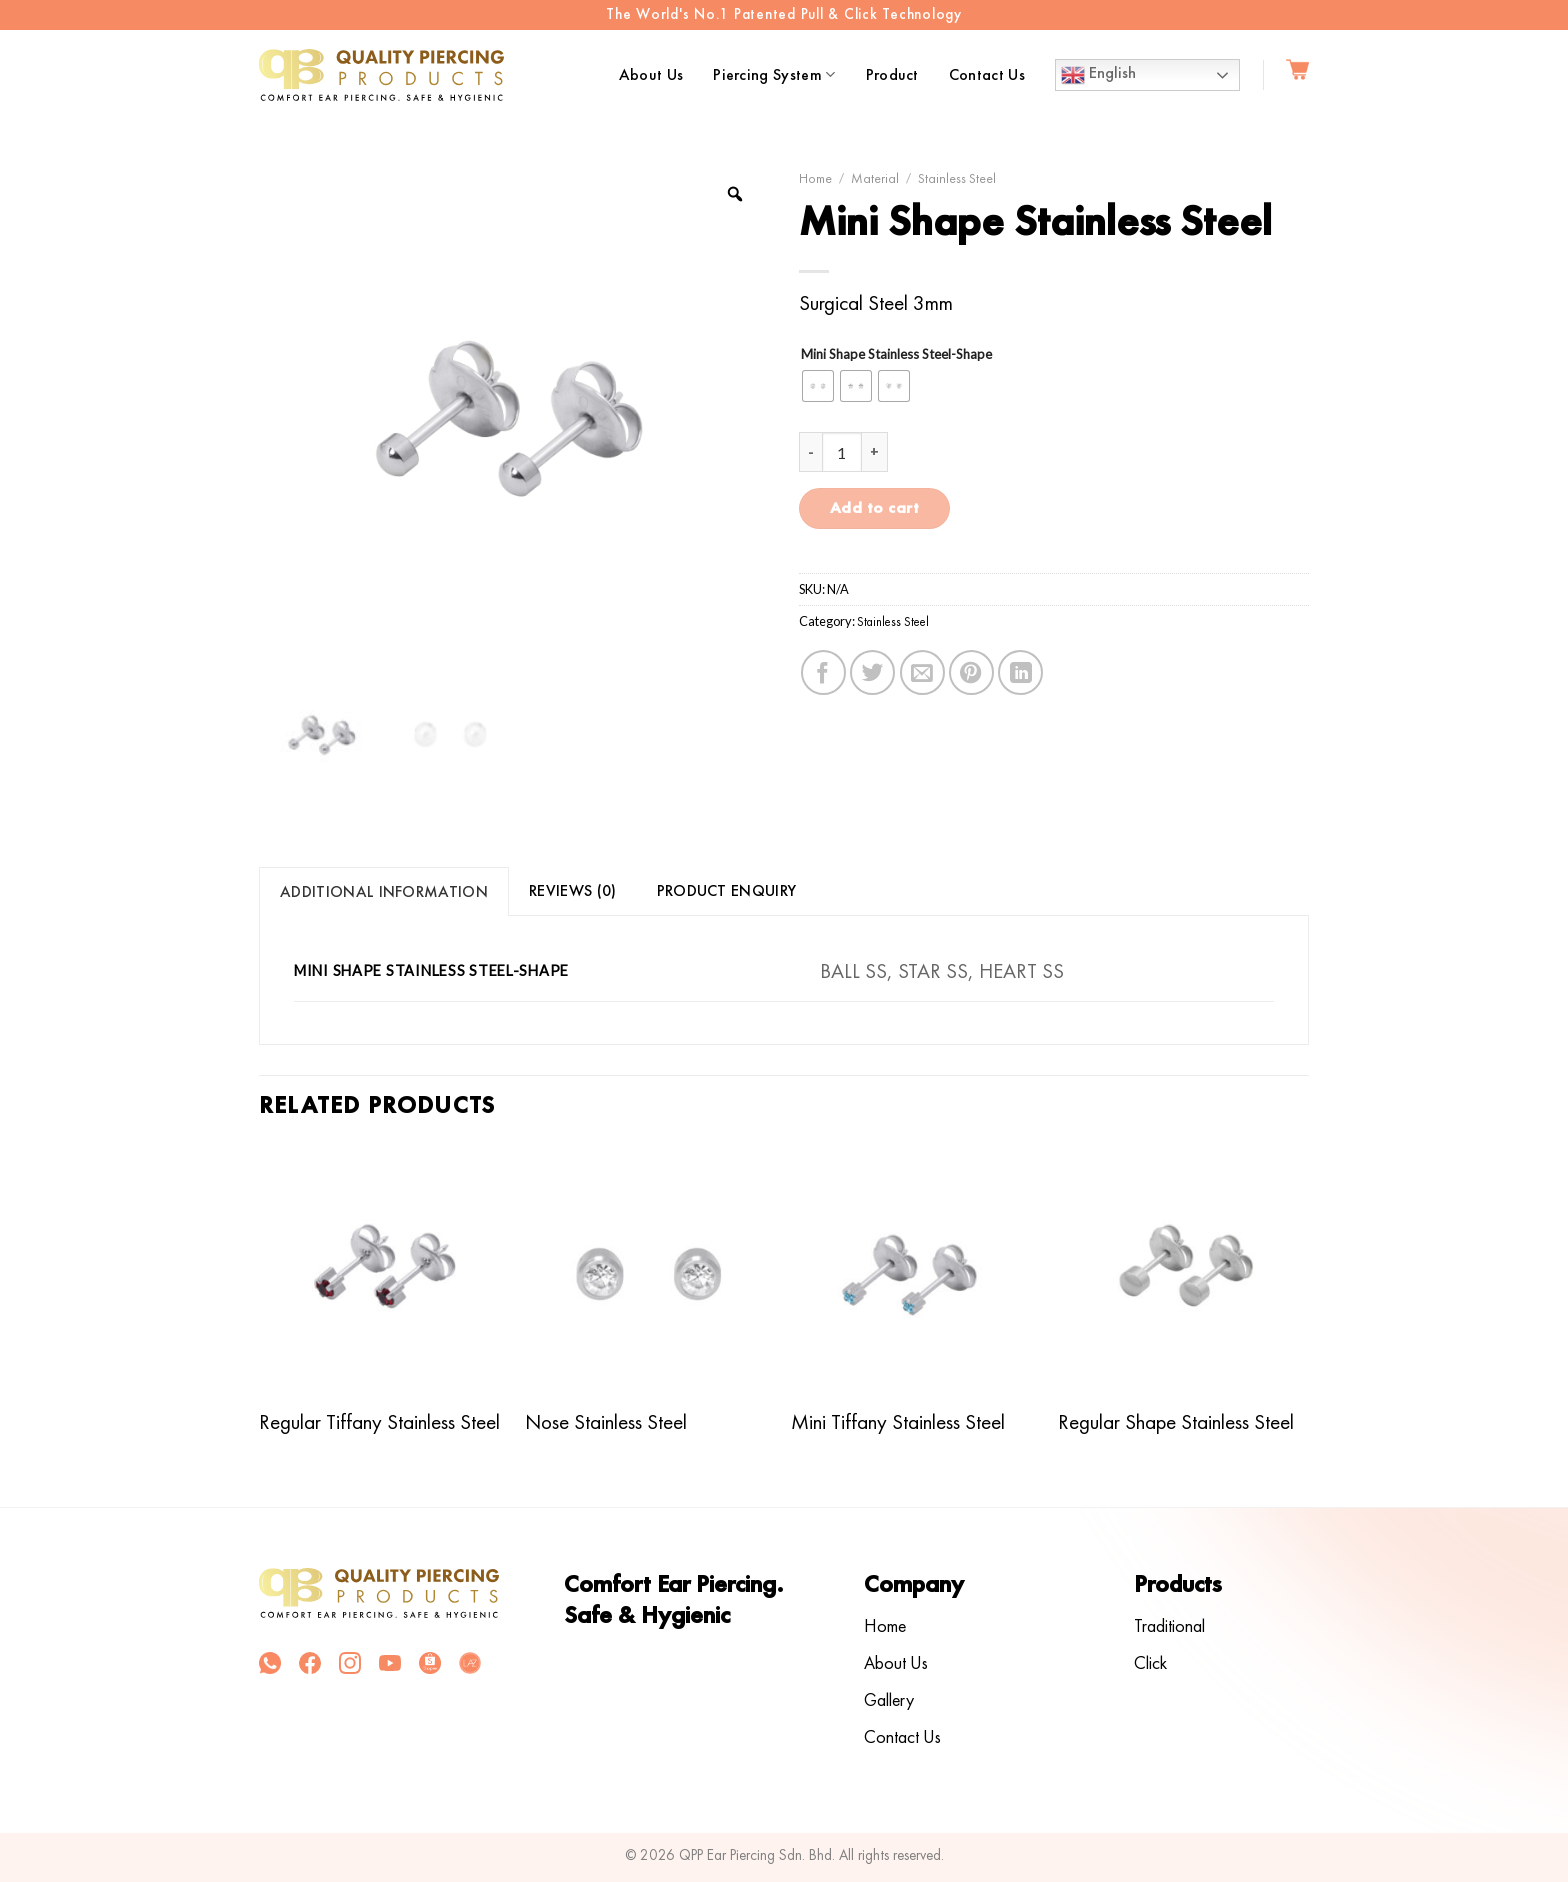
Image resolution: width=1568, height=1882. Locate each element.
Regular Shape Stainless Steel (1176, 1421)
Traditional (1169, 1625)
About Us (651, 74)
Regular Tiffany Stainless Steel (379, 1421)
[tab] (384, 891)
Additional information (384, 891)
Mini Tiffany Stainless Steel (898, 1421)
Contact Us (987, 74)
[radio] (818, 386)
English (1098, 74)
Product (892, 74)
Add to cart (874, 507)
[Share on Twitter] (872, 672)
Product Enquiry (727, 890)
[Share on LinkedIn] (1020, 672)
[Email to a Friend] (922, 672)
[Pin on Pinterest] (971, 672)
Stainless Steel (957, 178)
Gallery (889, 1699)
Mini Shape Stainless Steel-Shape (896, 355)
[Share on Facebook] (823, 672)
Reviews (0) (573, 890)
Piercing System (774, 74)
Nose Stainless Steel (606, 1421)
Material (875, 178)
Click (1150, 1662)
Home (815, 178)
